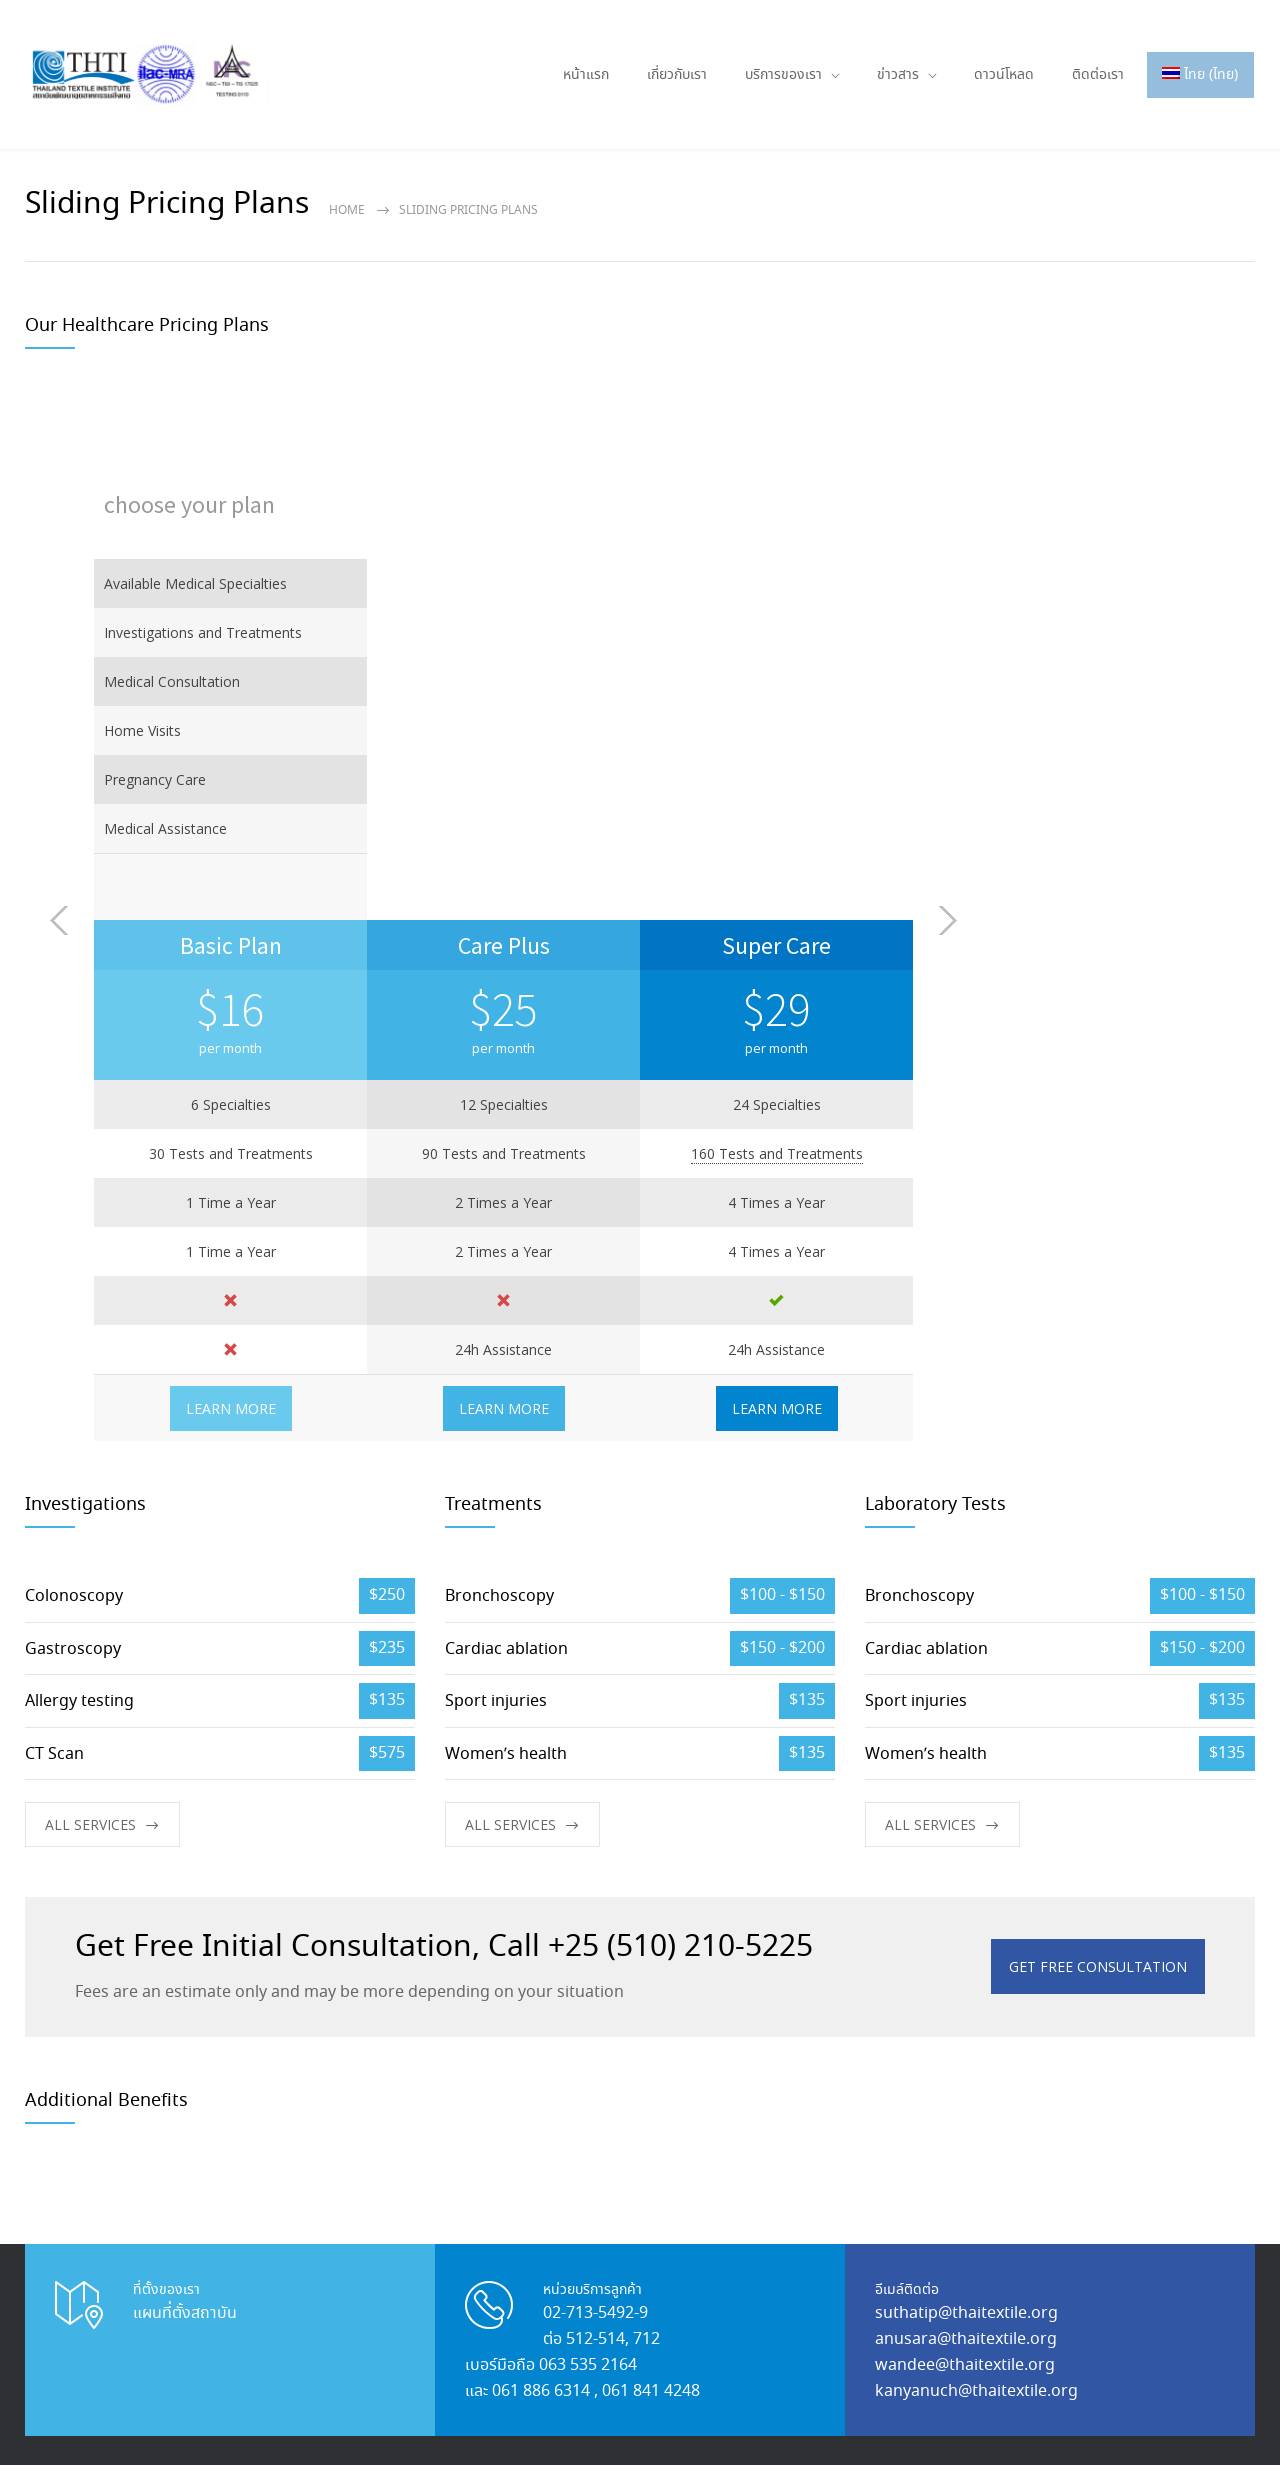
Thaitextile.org (136, 2421)
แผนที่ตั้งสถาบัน (185, 1792)
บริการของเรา (783, 75)
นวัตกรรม (532, 2039)
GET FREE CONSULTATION (1098, 1445)
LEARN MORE (504, 887)
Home (347, 210)
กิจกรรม (384, 2076)
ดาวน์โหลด (1004, 75)
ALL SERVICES (90, 1303)
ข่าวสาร (898, 75)
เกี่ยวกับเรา (677, 75)
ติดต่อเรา (1098, 75)
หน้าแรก (586, 75)
